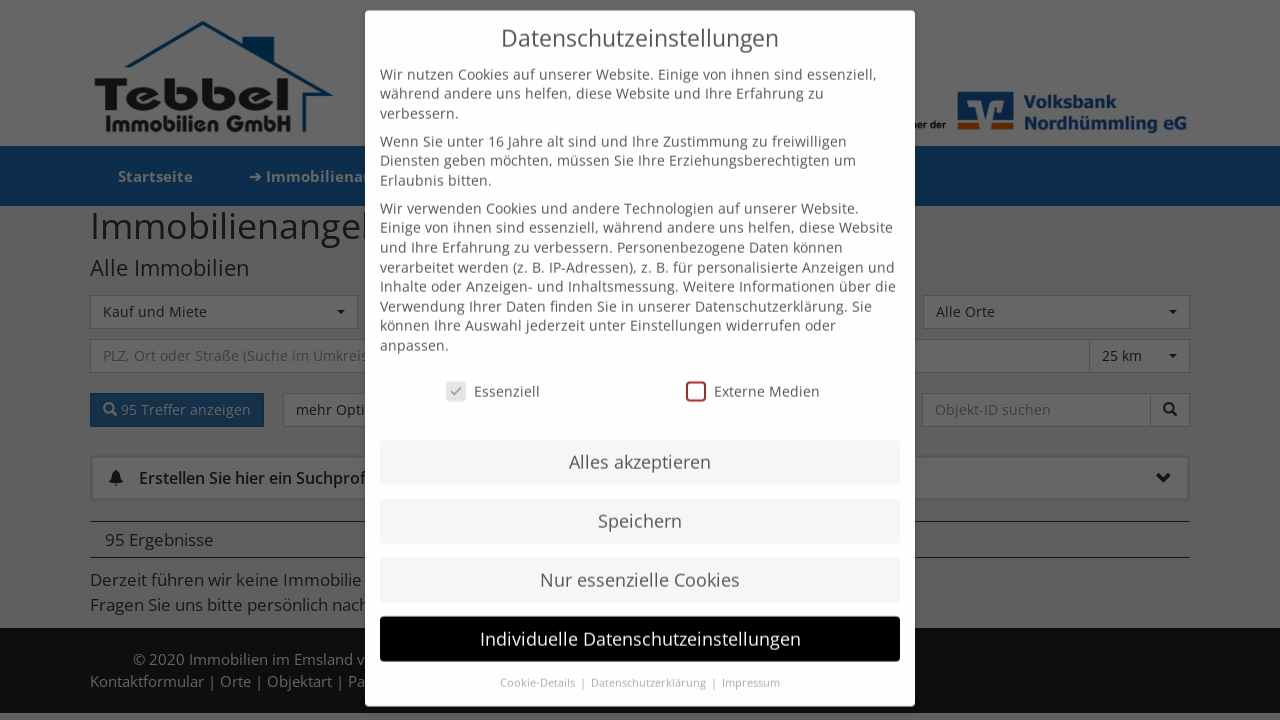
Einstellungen (676, 303)
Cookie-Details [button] (539, 660)
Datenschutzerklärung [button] (650, 660)
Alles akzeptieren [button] (640, 439)
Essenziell (493, 368)
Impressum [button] (751, 660)
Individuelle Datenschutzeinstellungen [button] (640, 616)
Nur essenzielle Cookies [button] (640, 557)
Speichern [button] (640, 498)
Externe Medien (753, 368)
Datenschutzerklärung (769, 283)
